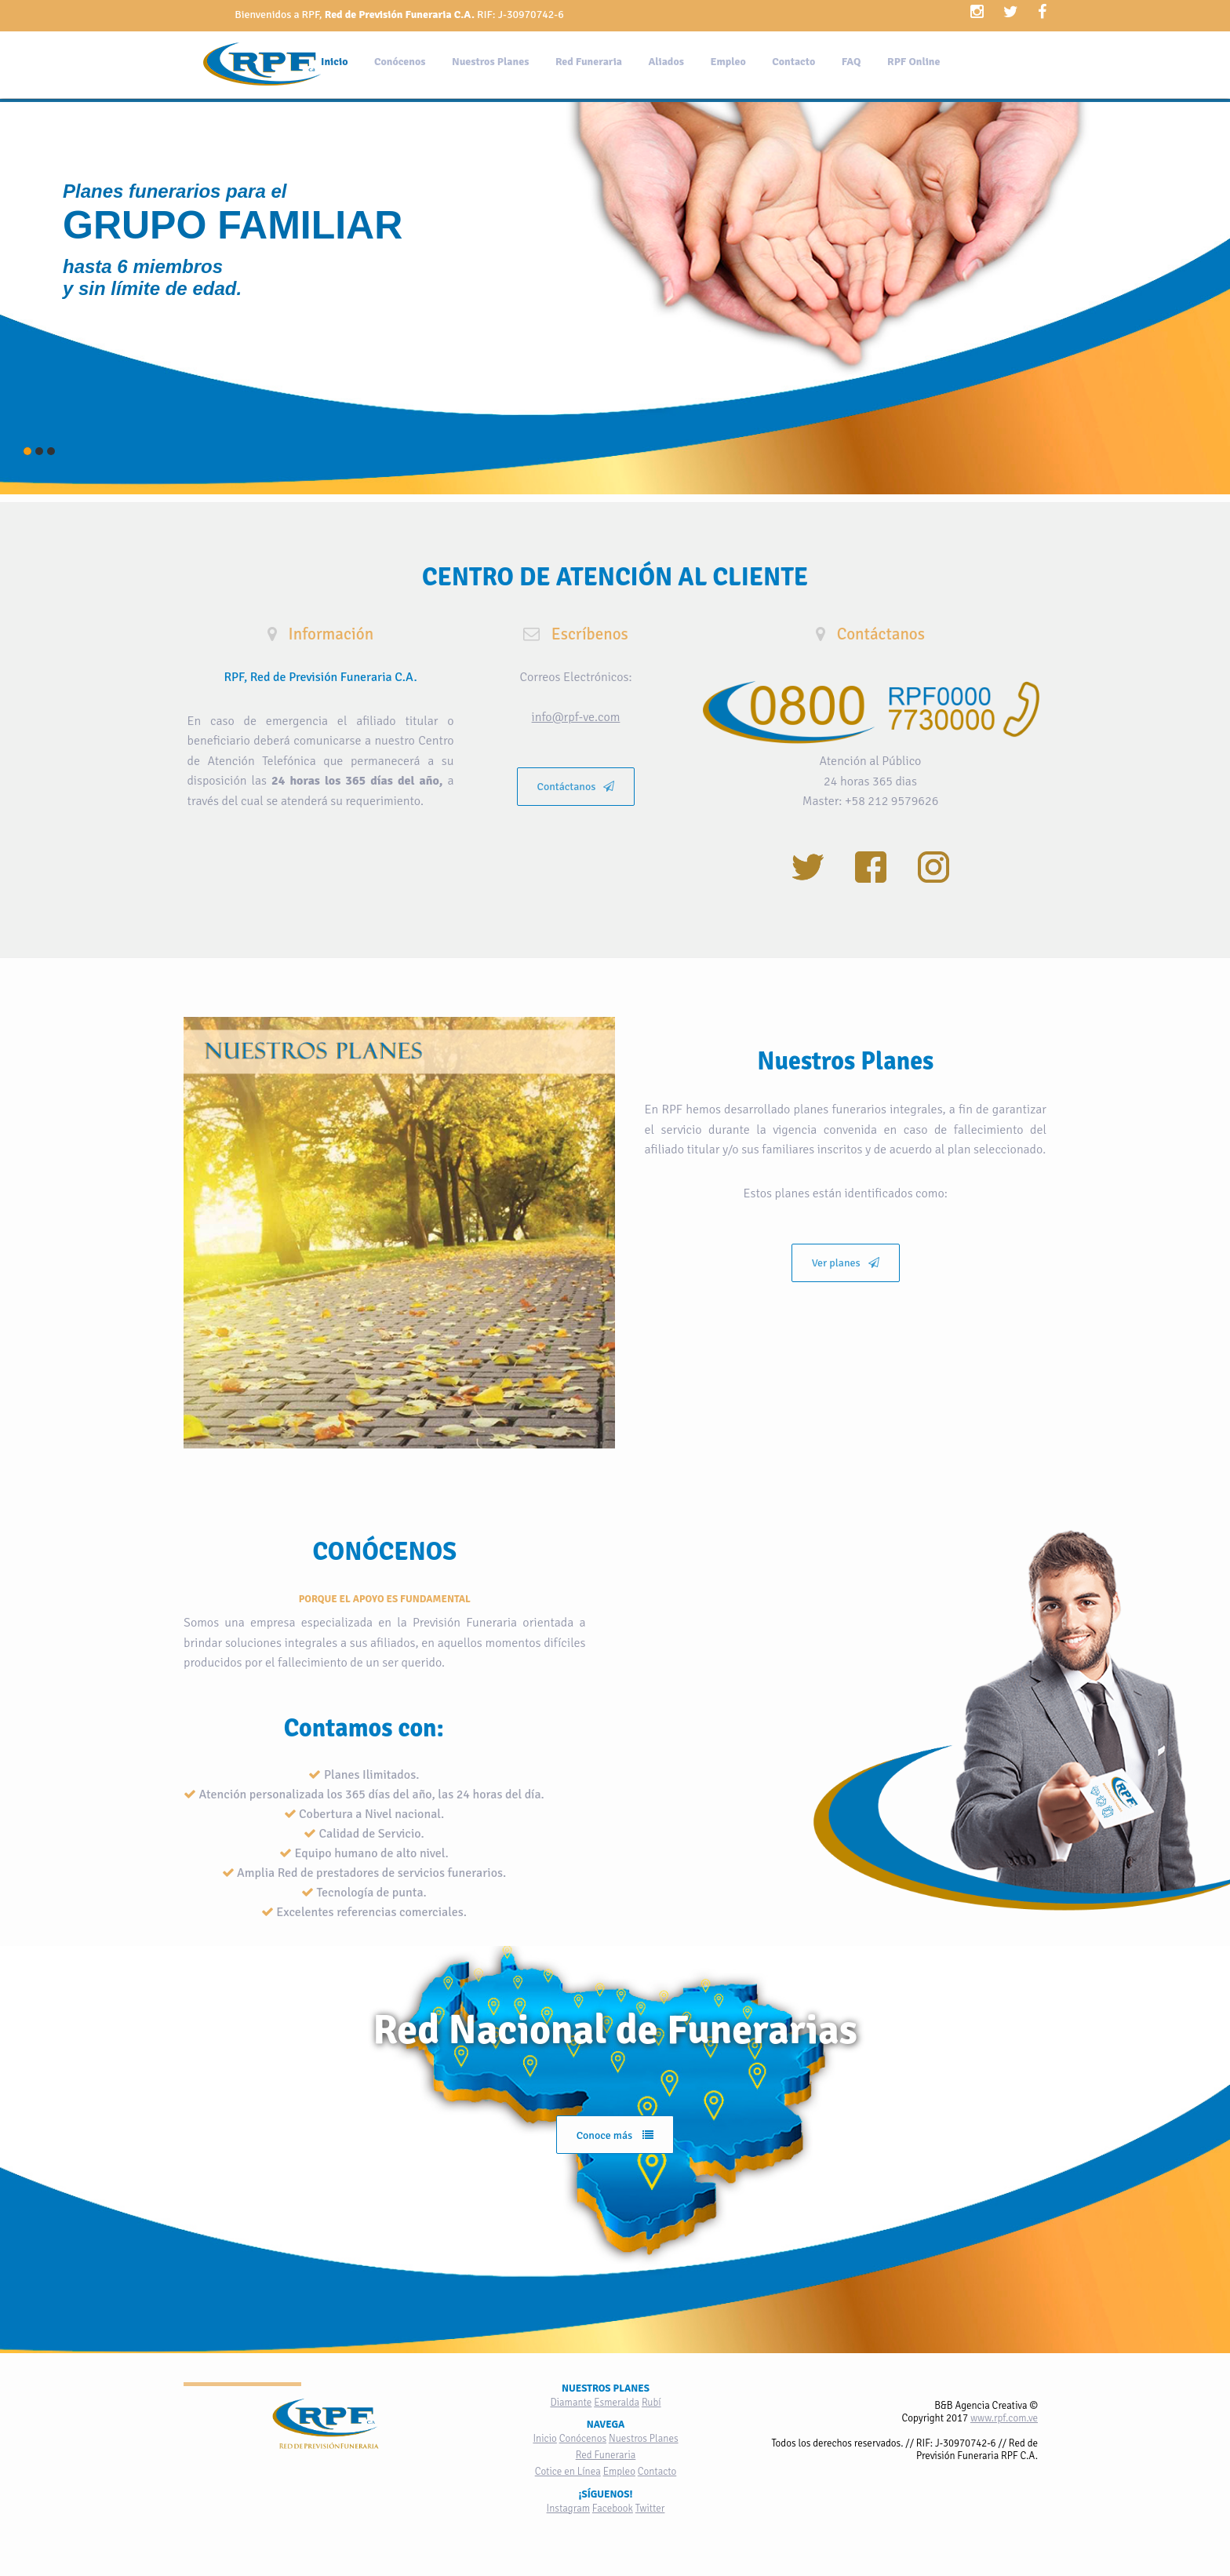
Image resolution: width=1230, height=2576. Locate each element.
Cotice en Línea (568, 2471)
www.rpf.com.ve (1004, 2418)
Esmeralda (616, 2402)
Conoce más (615, 2135)
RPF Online (913, 61)
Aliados (666, 61)
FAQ (851, 61)
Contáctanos (576, 786)
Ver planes (845, 1263)
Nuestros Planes (490, 61)
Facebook (612, 2508)
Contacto (793, 61)
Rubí (651, 2402)
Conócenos (399, 61)
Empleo (727, 61)
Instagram (568, 2508)
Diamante (570, 2402)
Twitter (650, 2508)
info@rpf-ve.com (576, 717)
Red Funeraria (588, 61)
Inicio (334, 61)
